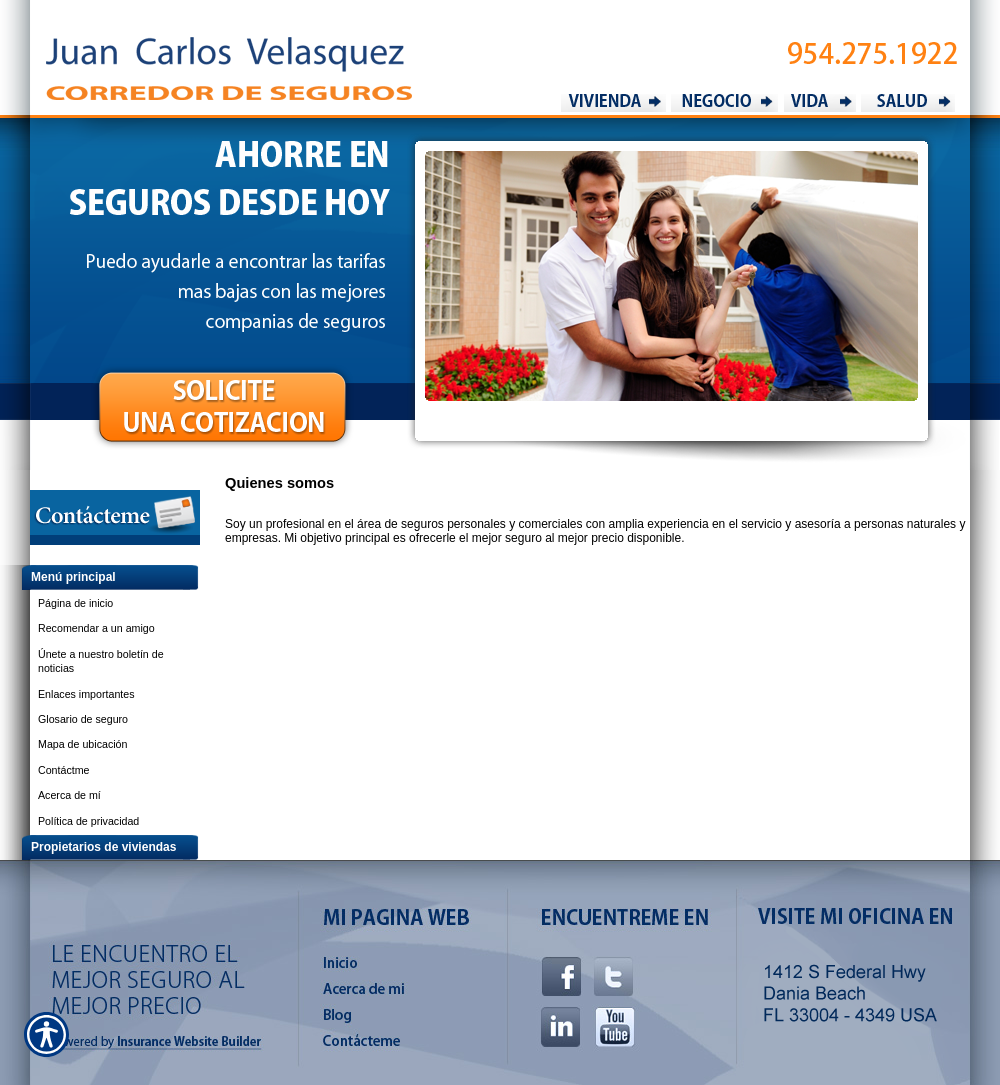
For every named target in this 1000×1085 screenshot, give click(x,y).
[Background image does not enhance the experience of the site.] (100, 577)
